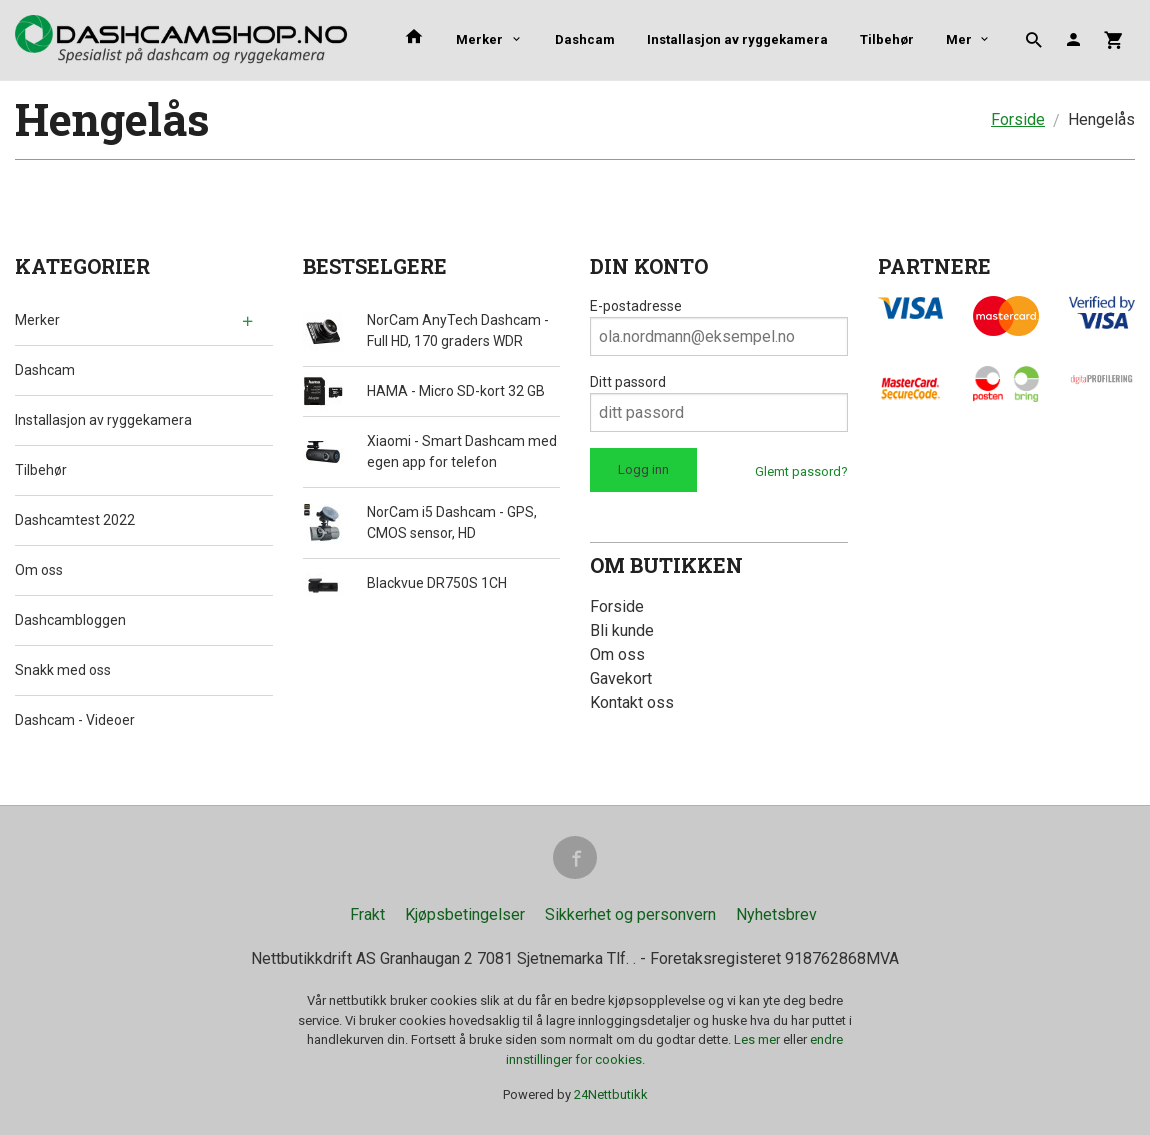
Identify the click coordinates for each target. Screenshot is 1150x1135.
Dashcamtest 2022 (75, 520)
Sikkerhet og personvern (630, 915)
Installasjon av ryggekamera (737, 39)
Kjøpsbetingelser (465, 915)
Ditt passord (628, 382)
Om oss (39, 570)
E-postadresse (636, 306)
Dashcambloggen (70, 620)
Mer (873, 39)
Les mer (758, 1040)
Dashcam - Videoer (75, 720)
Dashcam (585, 39)
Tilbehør (41, 470)
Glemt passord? (801, 471)
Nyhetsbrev (776, 915)
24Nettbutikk (611, 1095)
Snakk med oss (63, 670)
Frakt (367, 915)
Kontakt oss (632, 702)
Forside (1018, 119)
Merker (479, 39)
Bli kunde (622, 630)
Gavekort (621, 678)
